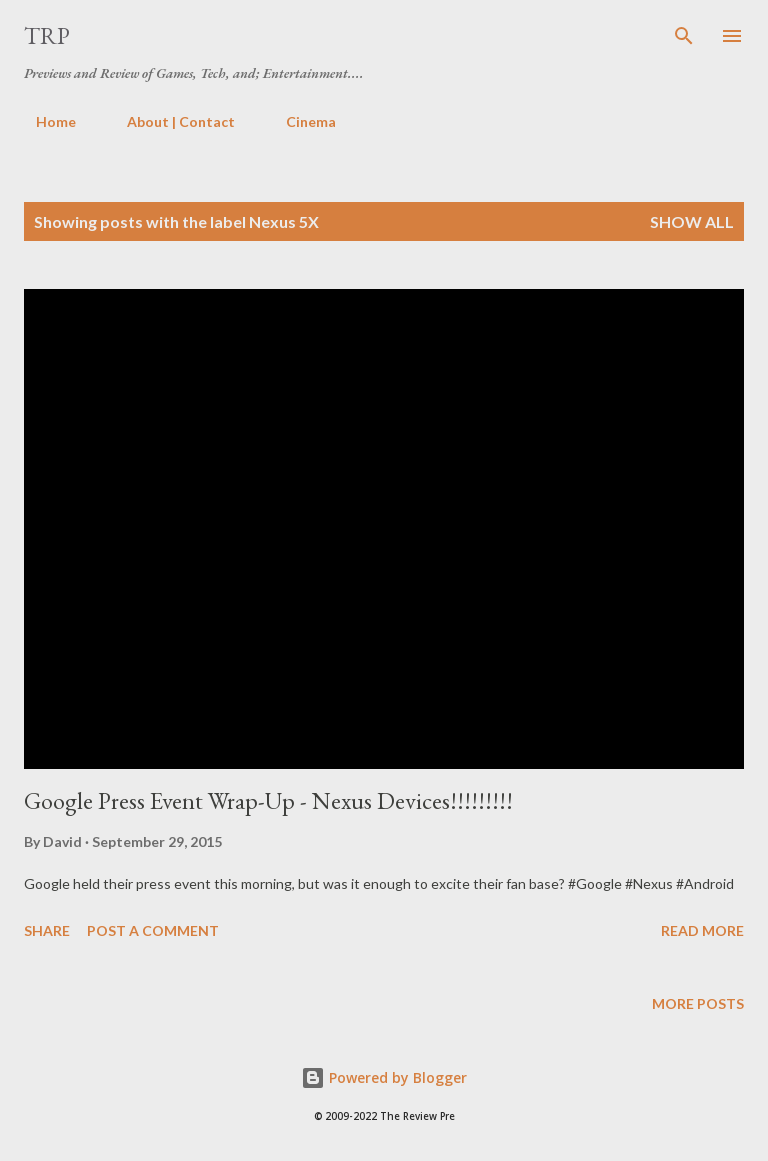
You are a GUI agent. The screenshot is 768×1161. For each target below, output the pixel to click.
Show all (692, 221)
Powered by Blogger (384, 1077)
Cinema (299, 121)
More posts (698, 1003)
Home (44, 121)
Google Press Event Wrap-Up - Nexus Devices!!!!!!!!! (268, 800)
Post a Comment (153, 930)
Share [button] (47, 930)
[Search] (684, 36)
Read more (702, 930)
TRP (47, 35)
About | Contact (169, 121)
